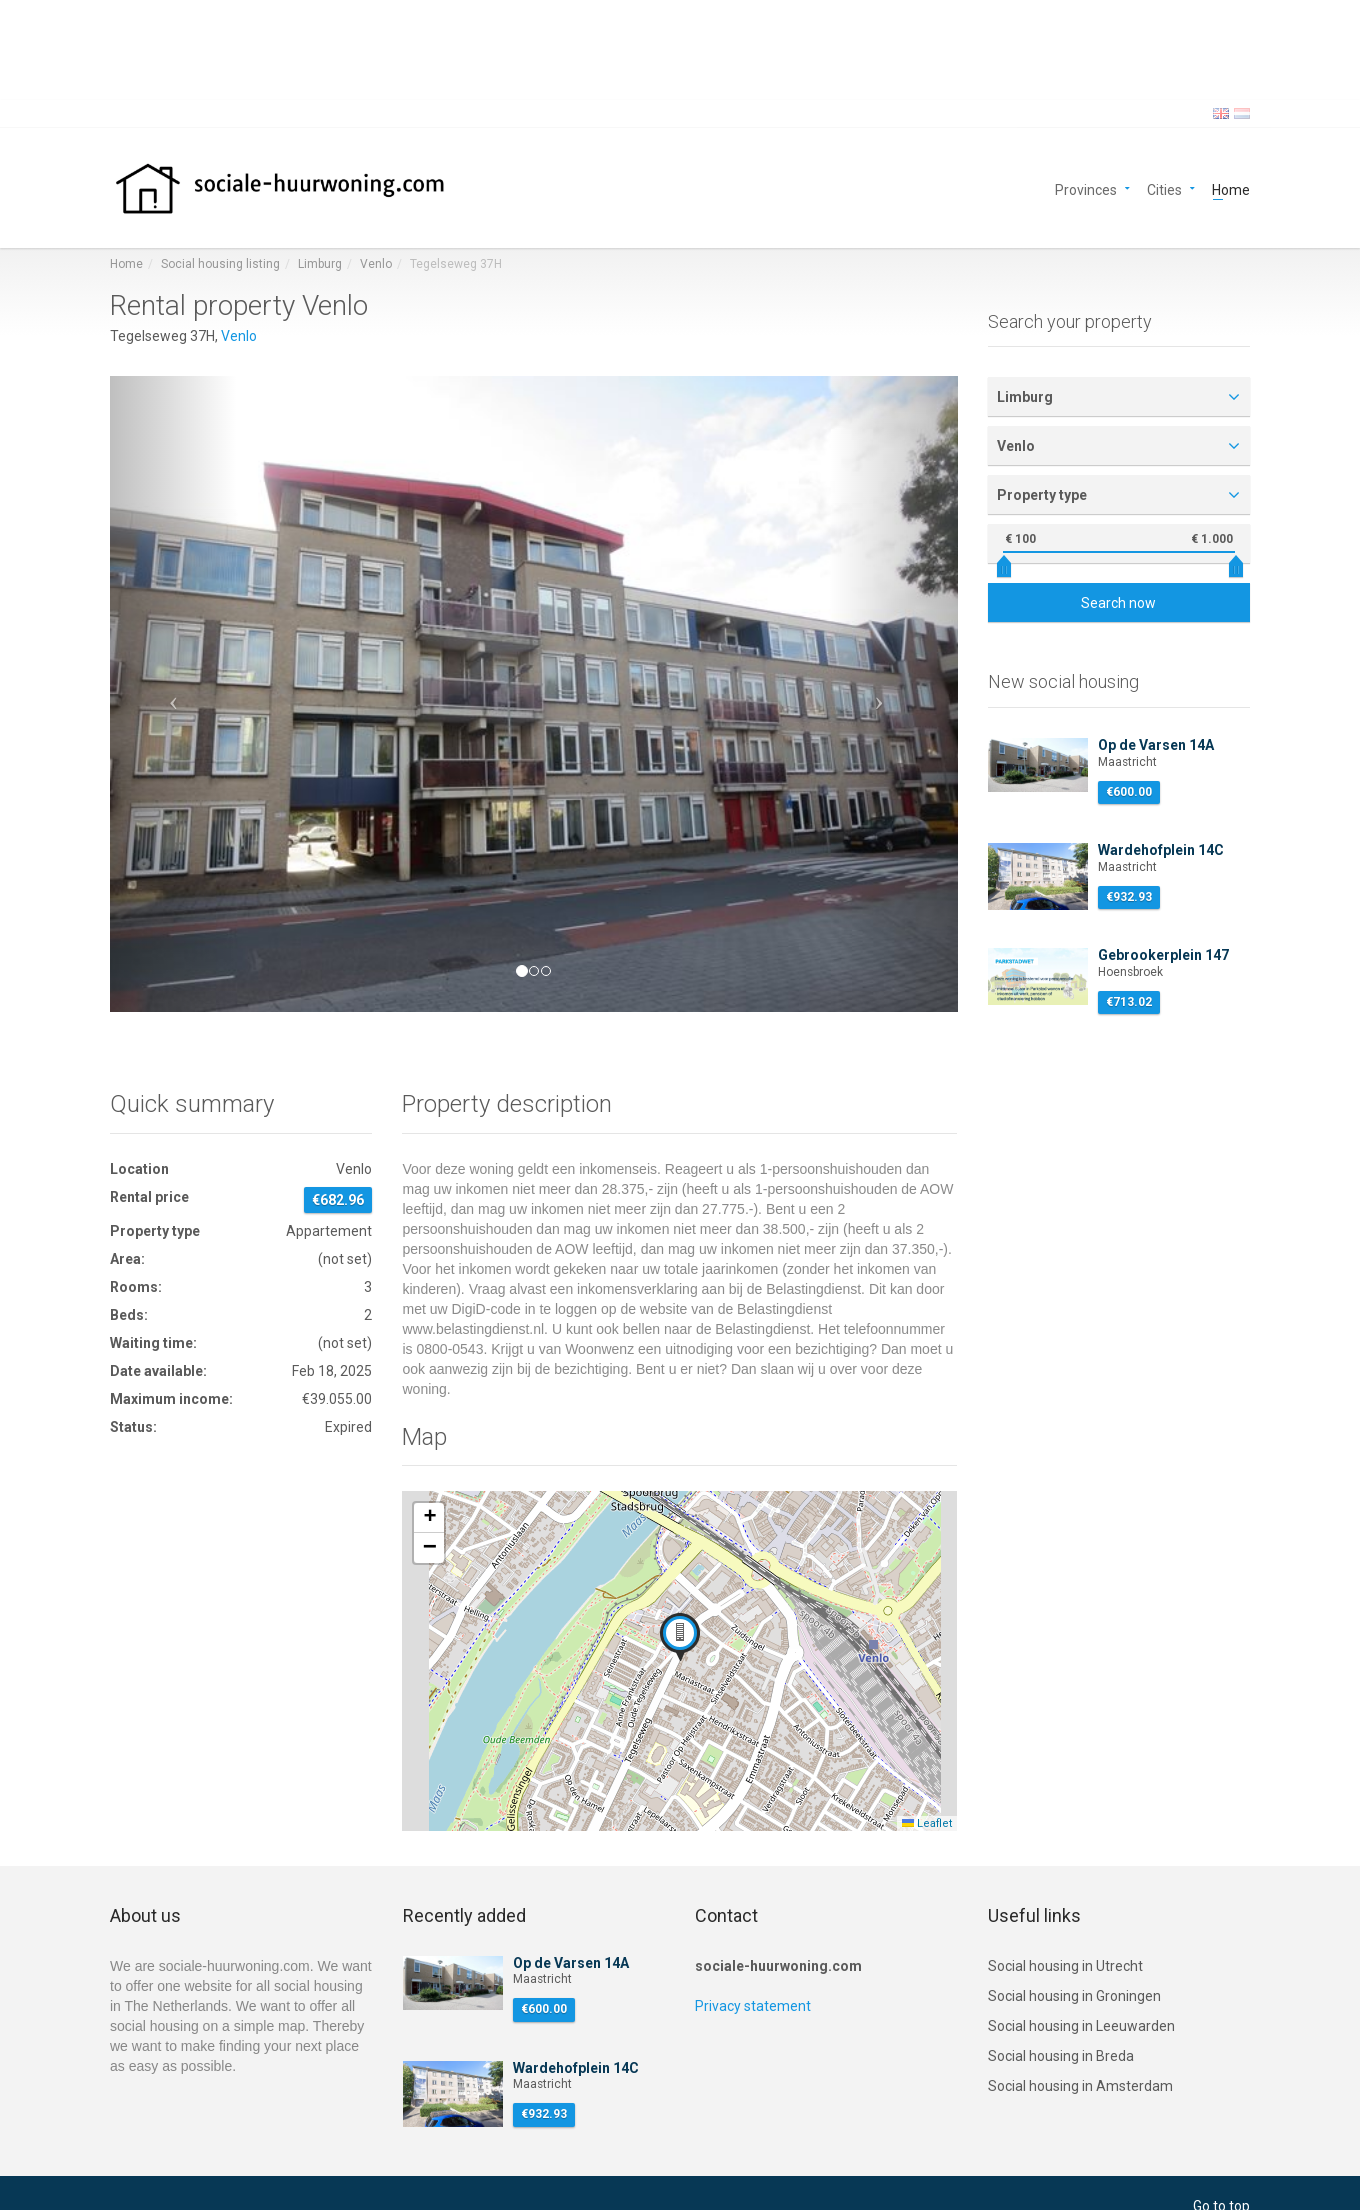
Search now (1118, 603)
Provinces (1086, 188)
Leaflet (927, 1823)
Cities (1164, 188)
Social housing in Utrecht (1065, 1966)
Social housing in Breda (1061, 2056)
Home (1231, 188)
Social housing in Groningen (1074, 1996)
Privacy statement (753, 2006)
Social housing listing (220, 264)
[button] (173, 694)
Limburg (320, 264)
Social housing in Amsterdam (1080, 2086)
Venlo (376, 264)
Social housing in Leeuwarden (1081, 2026)
